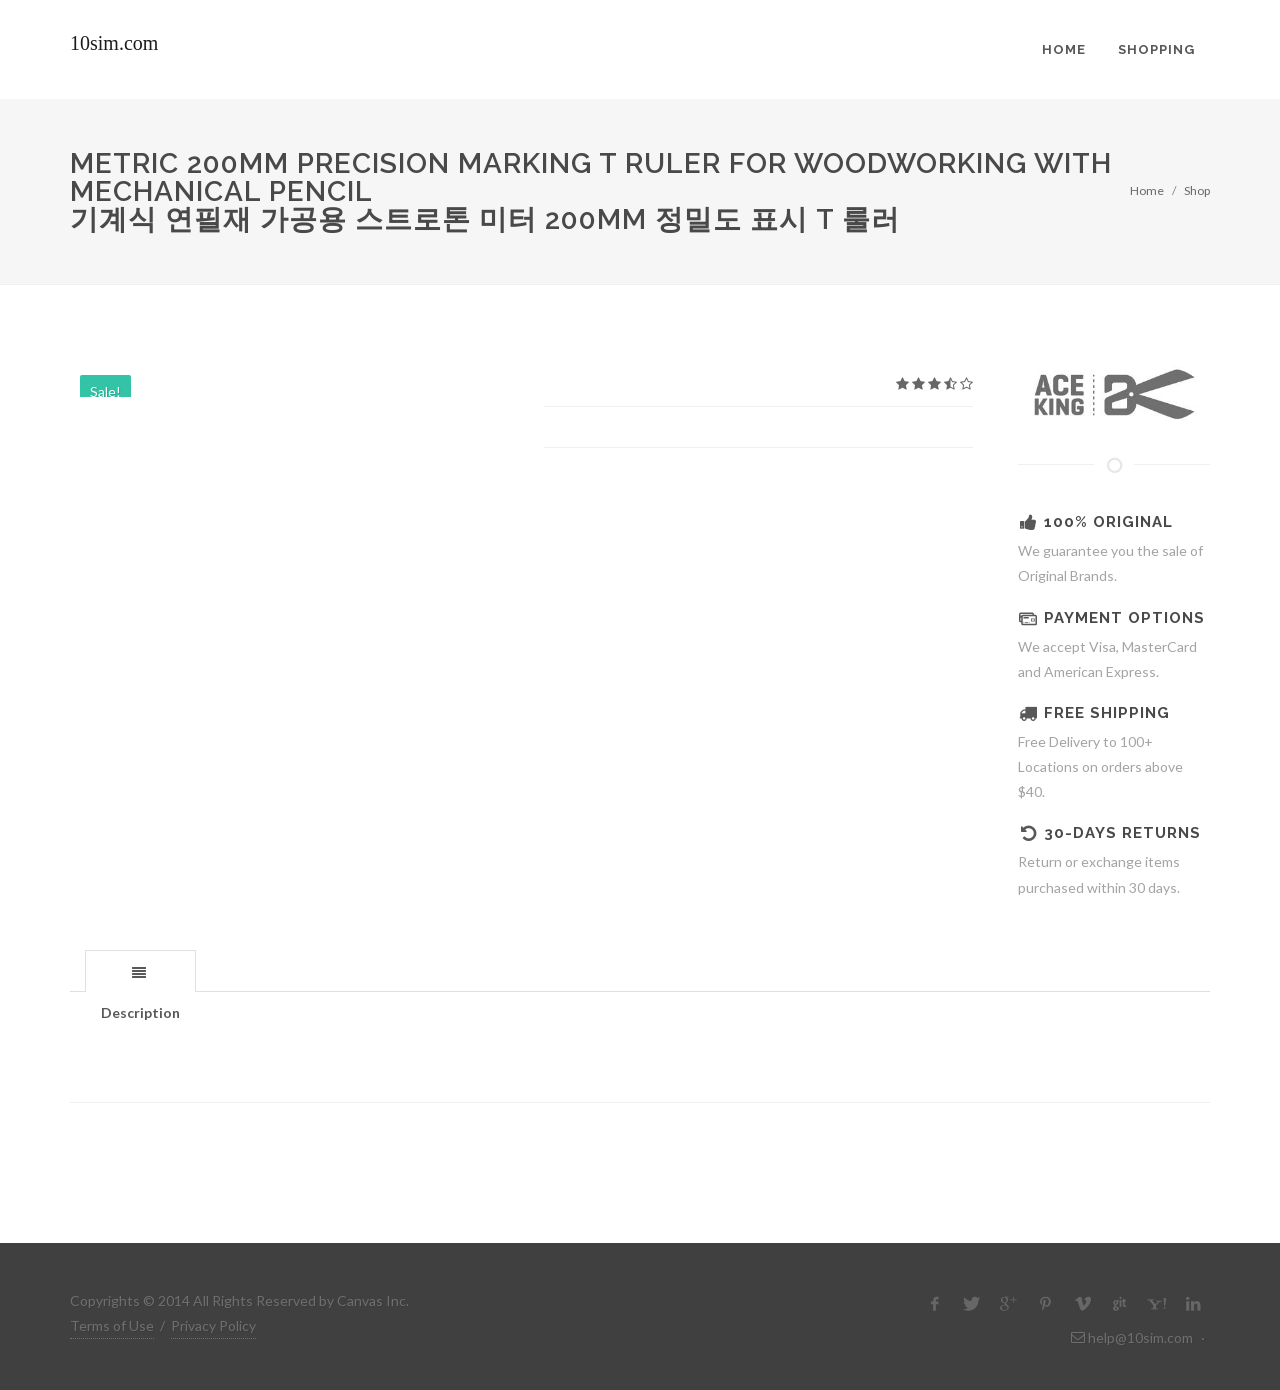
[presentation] (140, 972)
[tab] (140, 970)
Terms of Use (112, 1325)
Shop (1197, 190)
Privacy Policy (213, 1325)
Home (1147, 190)
